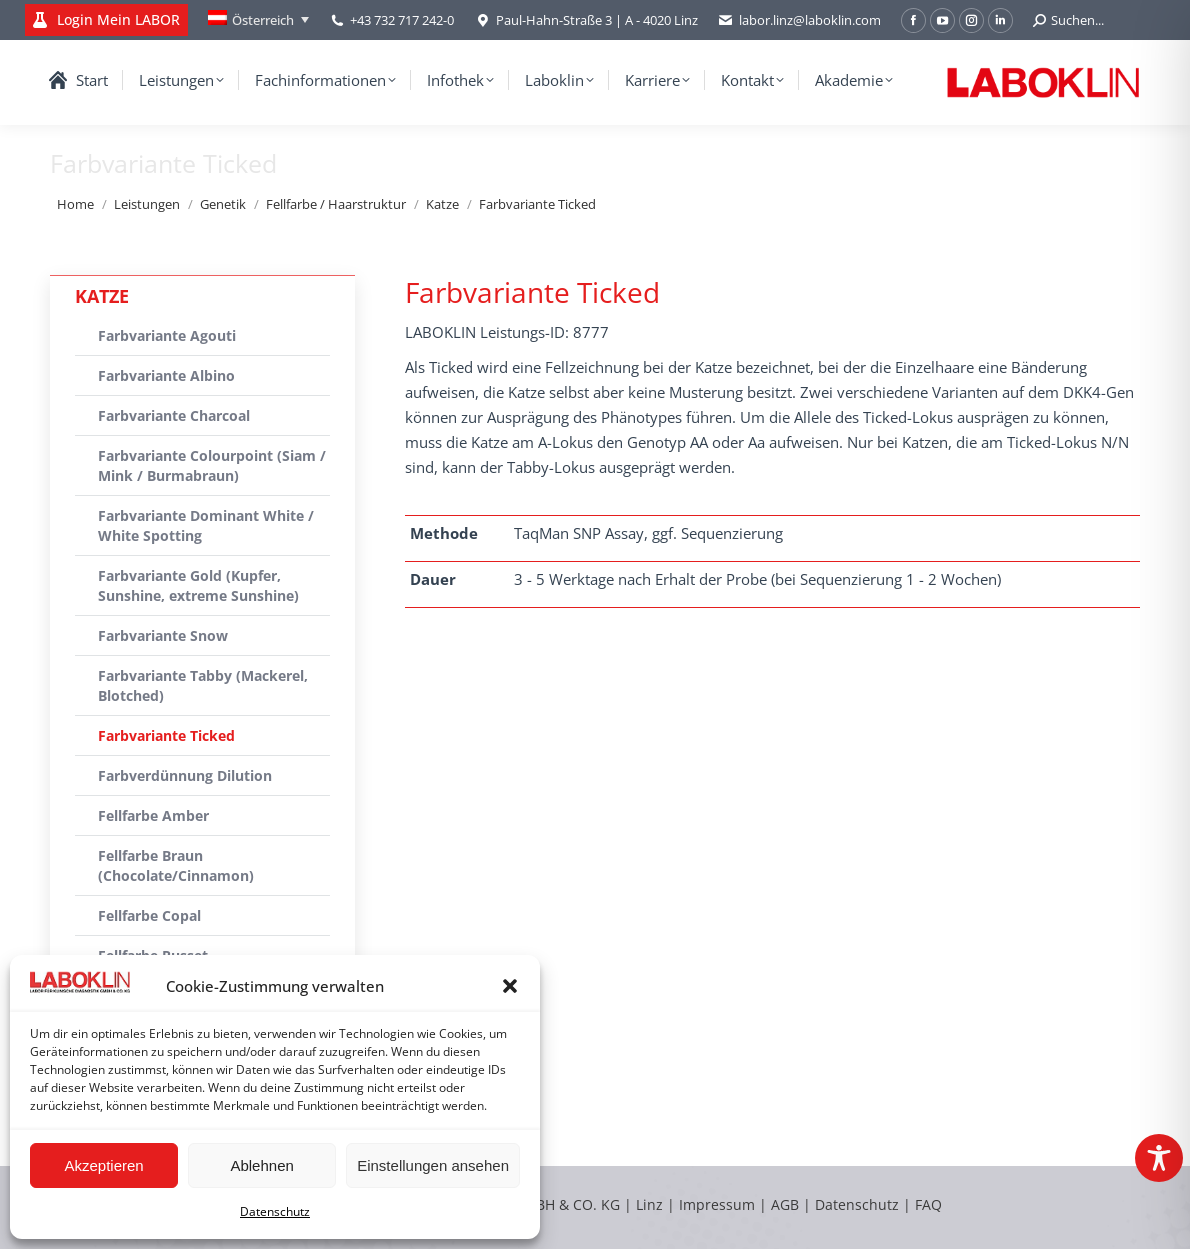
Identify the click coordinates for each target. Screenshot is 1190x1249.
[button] (510, 986)
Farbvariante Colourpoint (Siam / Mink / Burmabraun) (212, 465)
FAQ (928, 1204)
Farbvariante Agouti (167, 335)
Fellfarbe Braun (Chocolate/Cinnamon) (176, 865)
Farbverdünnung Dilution (185, 775)
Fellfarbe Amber (153, 815)
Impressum (717, 1204)
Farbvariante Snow (163, 635)
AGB (787, 1204)
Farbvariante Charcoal (174, 415)
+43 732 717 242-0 (402, 20)
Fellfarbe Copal (149, 915)
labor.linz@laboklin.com (799, 20)
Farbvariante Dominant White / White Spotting (206, 525)
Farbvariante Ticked (166, 735)
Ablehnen (261, 1165)
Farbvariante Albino (166, 375)
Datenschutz (275, 1211)
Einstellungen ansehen (433, 1165)
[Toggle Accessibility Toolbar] (1159, 1158)
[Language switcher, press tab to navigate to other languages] (258, 20)
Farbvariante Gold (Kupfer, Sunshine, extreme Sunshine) (198, 585)
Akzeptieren (103, 1165)
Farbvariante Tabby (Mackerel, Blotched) (203, 685)
